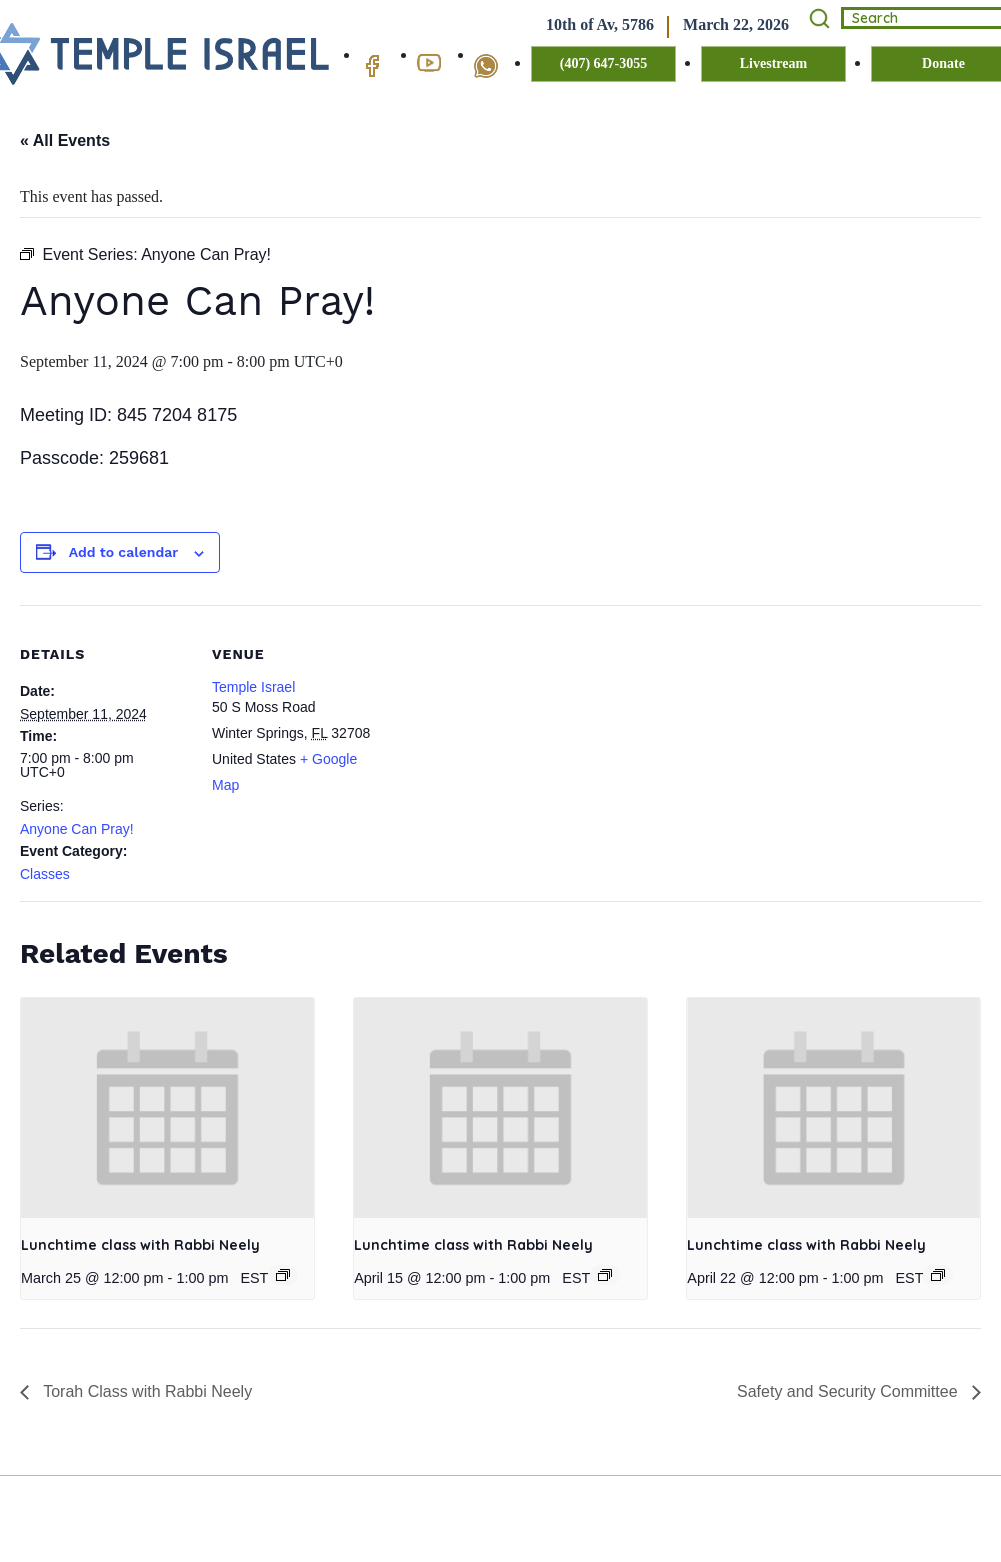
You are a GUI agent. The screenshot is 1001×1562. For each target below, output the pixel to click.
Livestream (773, 63)
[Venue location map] (509, 743)
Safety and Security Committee (849, 1391)
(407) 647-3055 (604, 63)
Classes (45, 874)
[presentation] (167, 1108)
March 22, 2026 (736, 24)
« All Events (65, 140)
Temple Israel (253, 687)
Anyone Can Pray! (77, 829)
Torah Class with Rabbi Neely (145, 1391)
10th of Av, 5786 (600, 24)
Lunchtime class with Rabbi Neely (140, 1245)
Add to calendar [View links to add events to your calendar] (123, 552)
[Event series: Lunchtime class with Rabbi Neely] (283, 1275)
